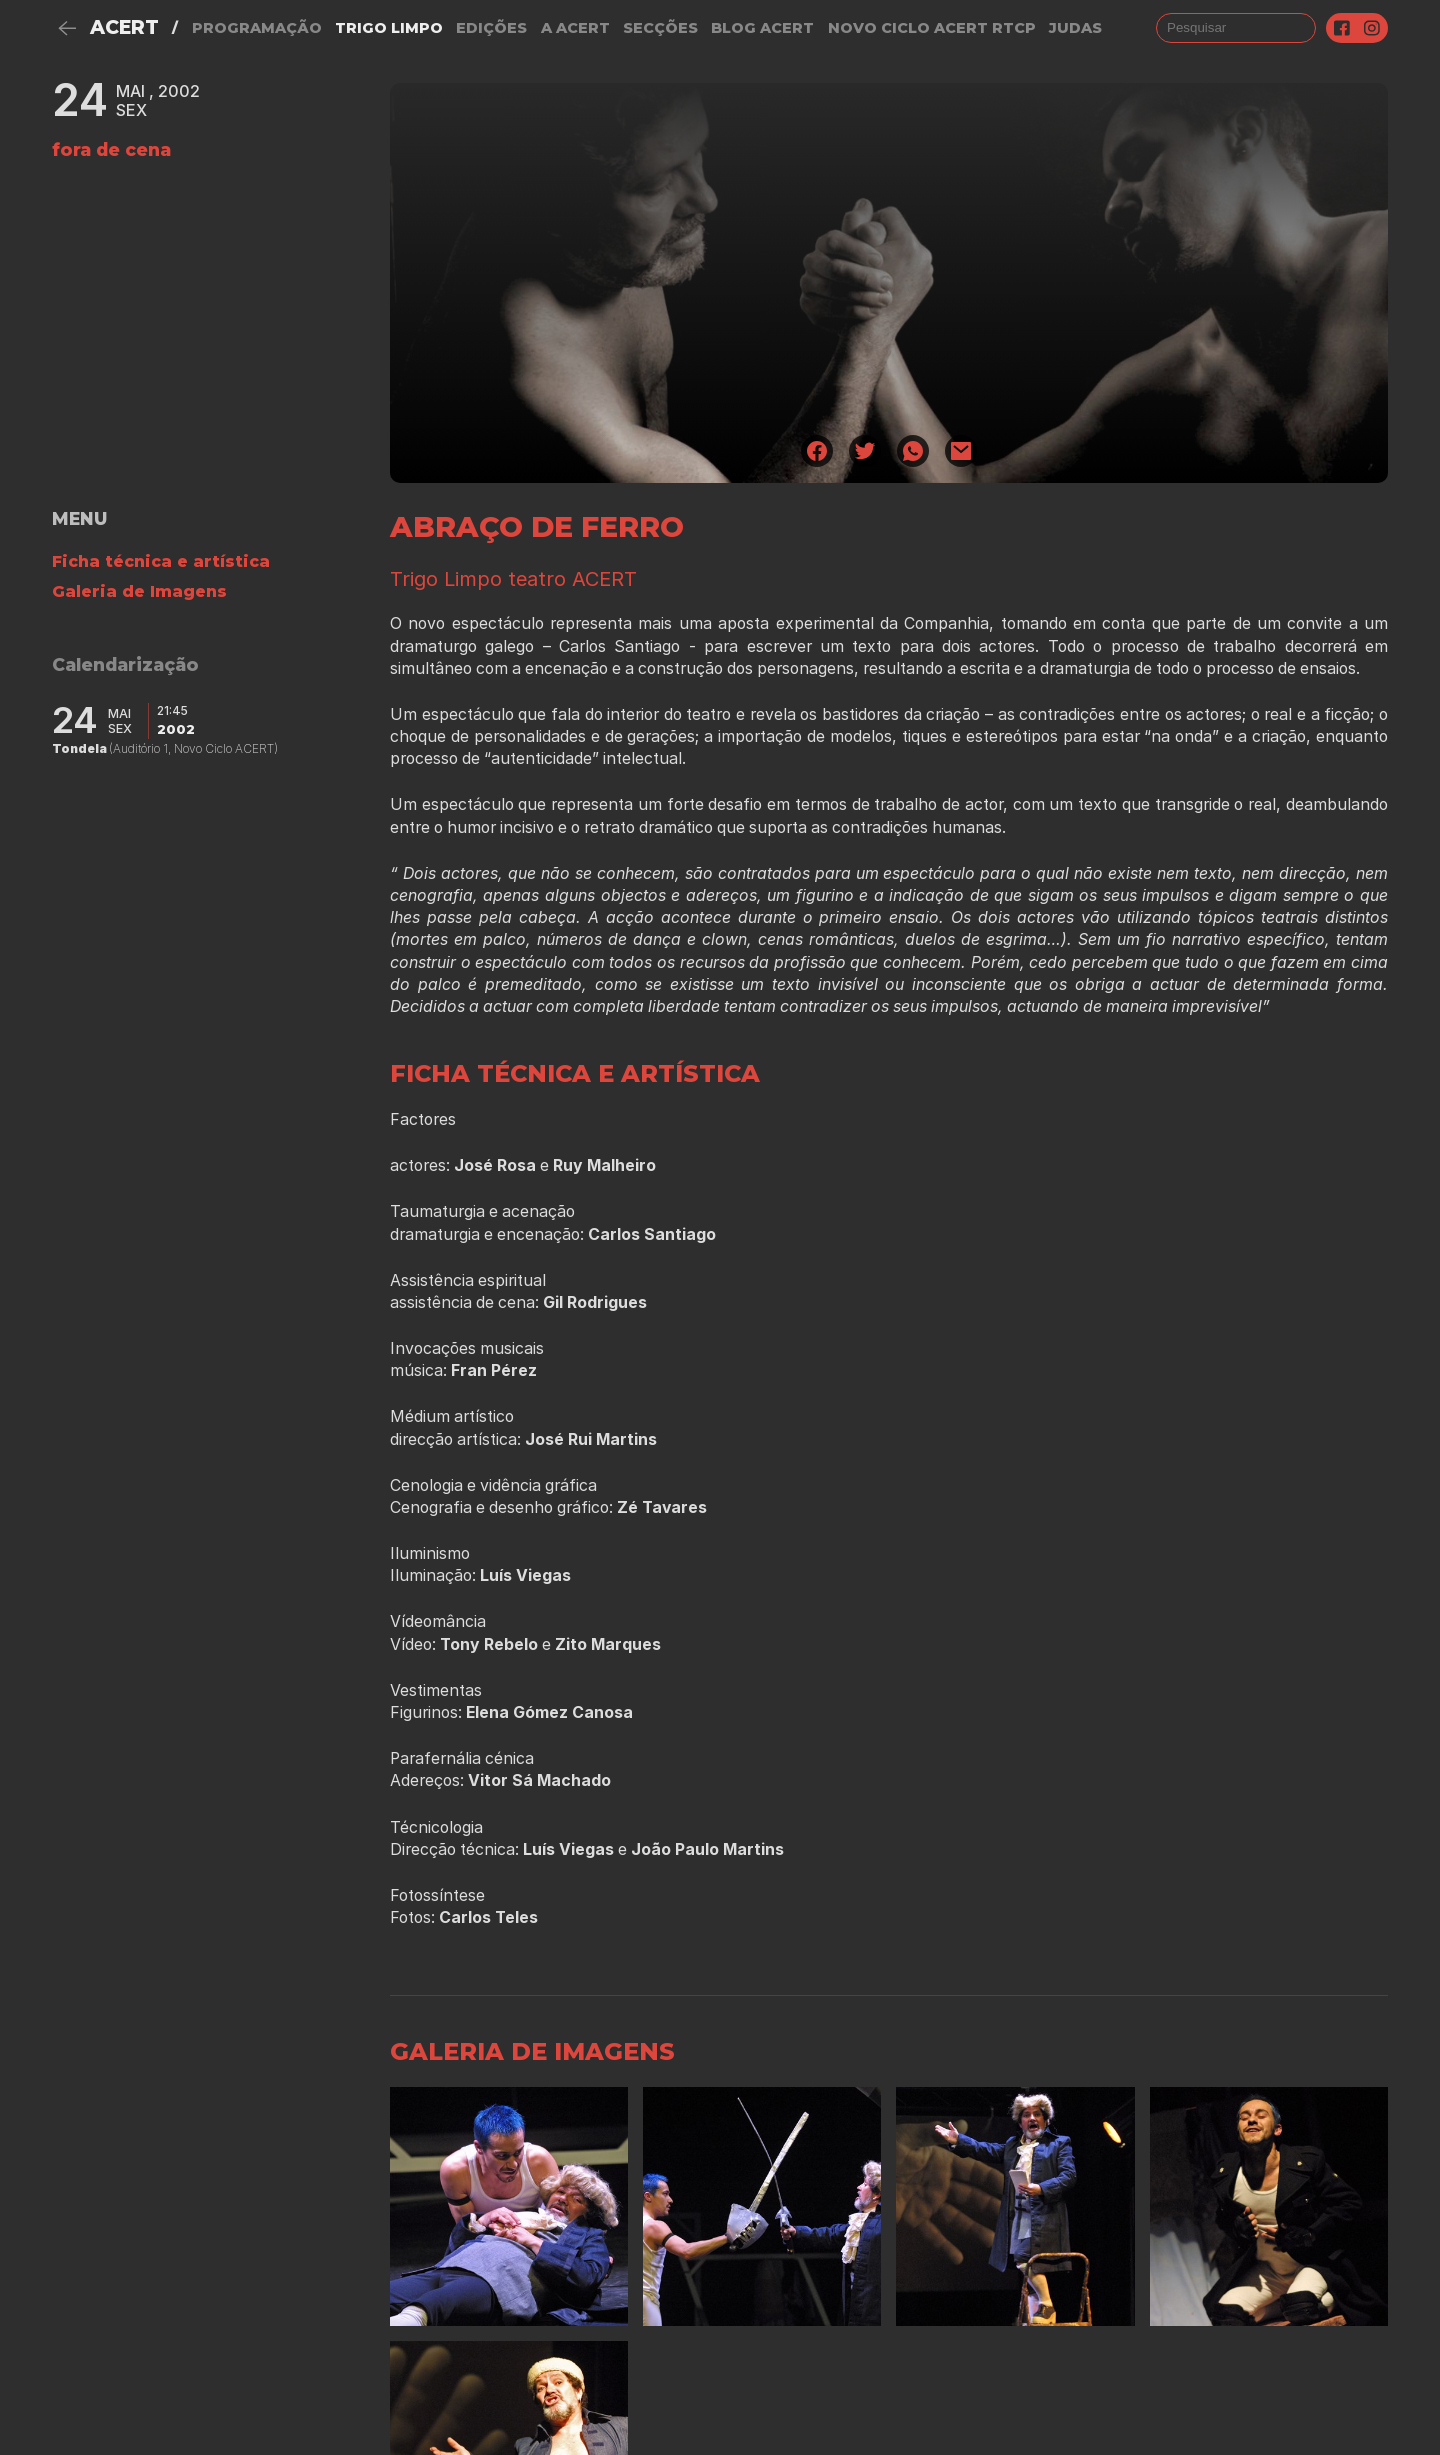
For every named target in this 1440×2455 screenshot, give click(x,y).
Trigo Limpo (389, 28)
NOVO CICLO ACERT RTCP (932, 28)
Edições (491, 28)
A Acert (575, 28)
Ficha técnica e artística (161, 561)
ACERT (124, 27)
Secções (660, 28)
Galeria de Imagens (139, 591)
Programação (257, 28)
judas (1075, 28)
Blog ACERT (762, 28)
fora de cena (111, 149)
